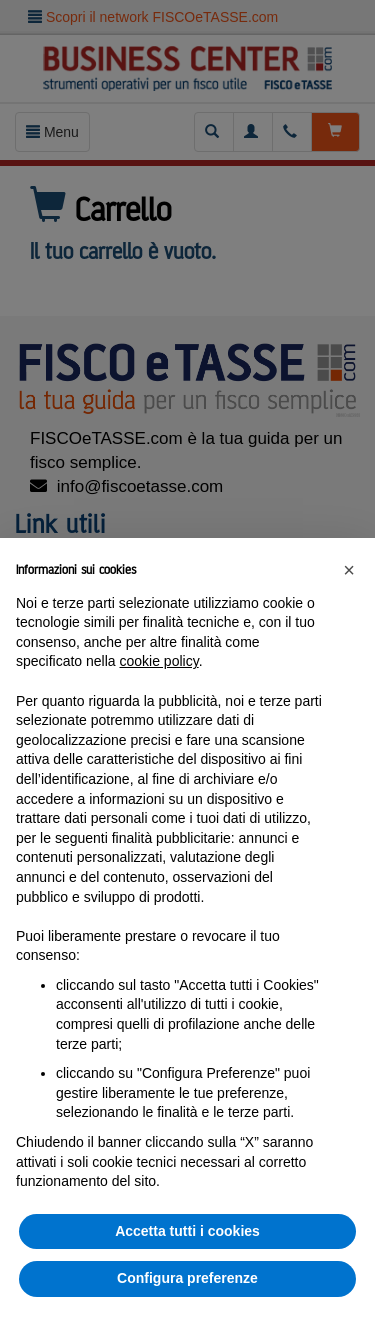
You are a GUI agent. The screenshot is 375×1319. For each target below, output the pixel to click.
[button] (349, 570)
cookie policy (159, 661)
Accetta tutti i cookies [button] (187, 1231)
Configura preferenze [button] (187, 1278)
